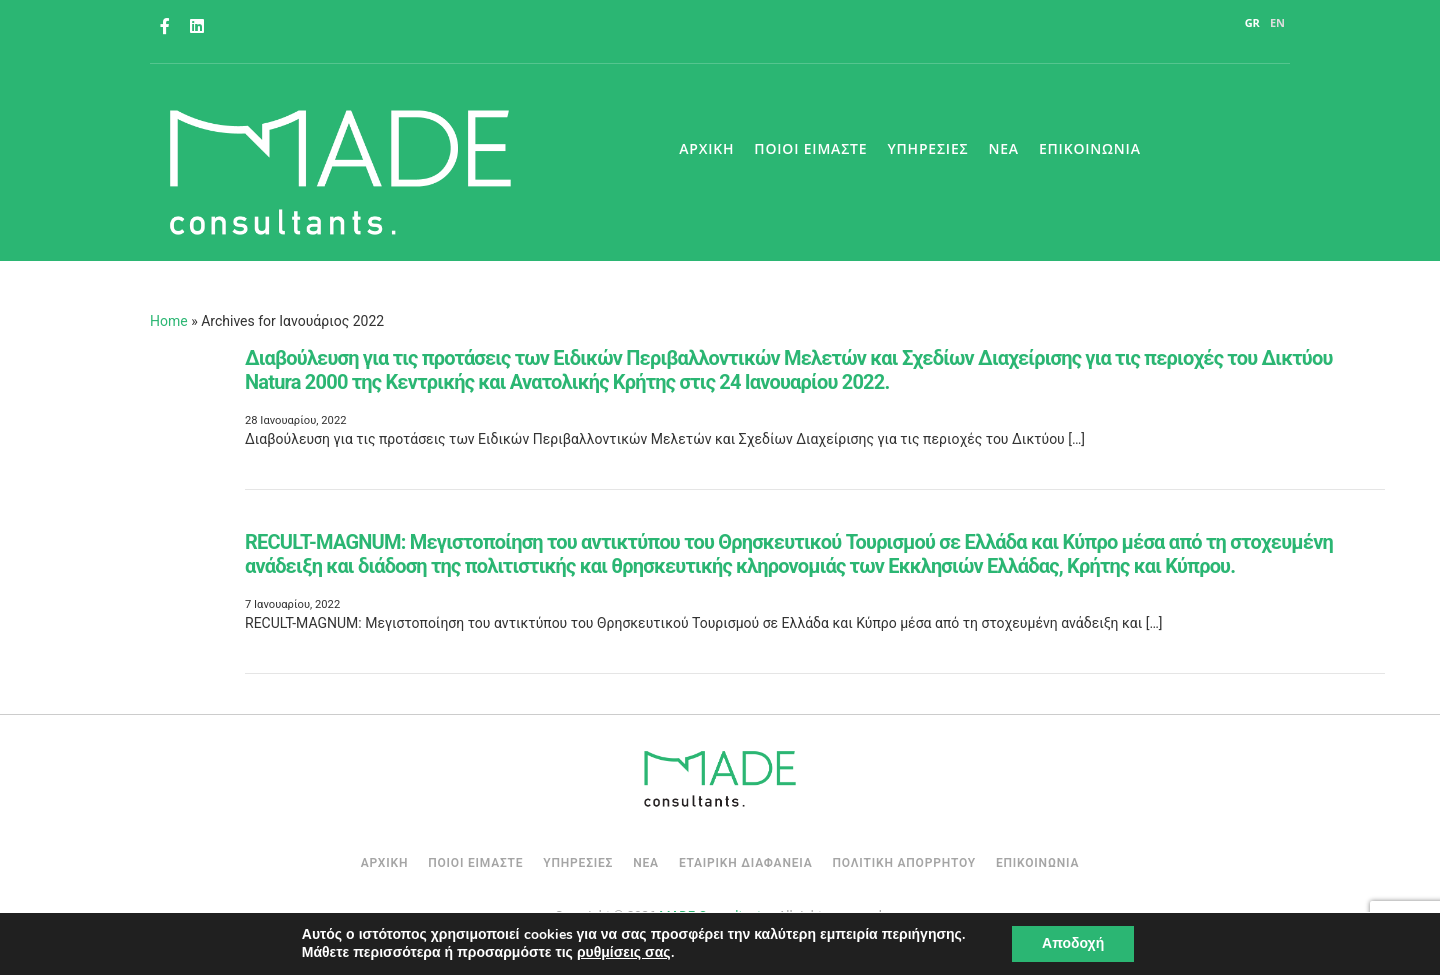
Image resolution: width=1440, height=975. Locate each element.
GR (1252, 22)
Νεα (1003, 148)
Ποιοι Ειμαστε (810, 148)
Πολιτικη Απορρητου (904, 863)
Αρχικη (706, 148)
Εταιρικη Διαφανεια (746, 863)
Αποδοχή (1073, 943)
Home (169, 321)
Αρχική (384, 863)
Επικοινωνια (1090, 148)
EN (1277, 22)
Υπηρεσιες (927, 148)
